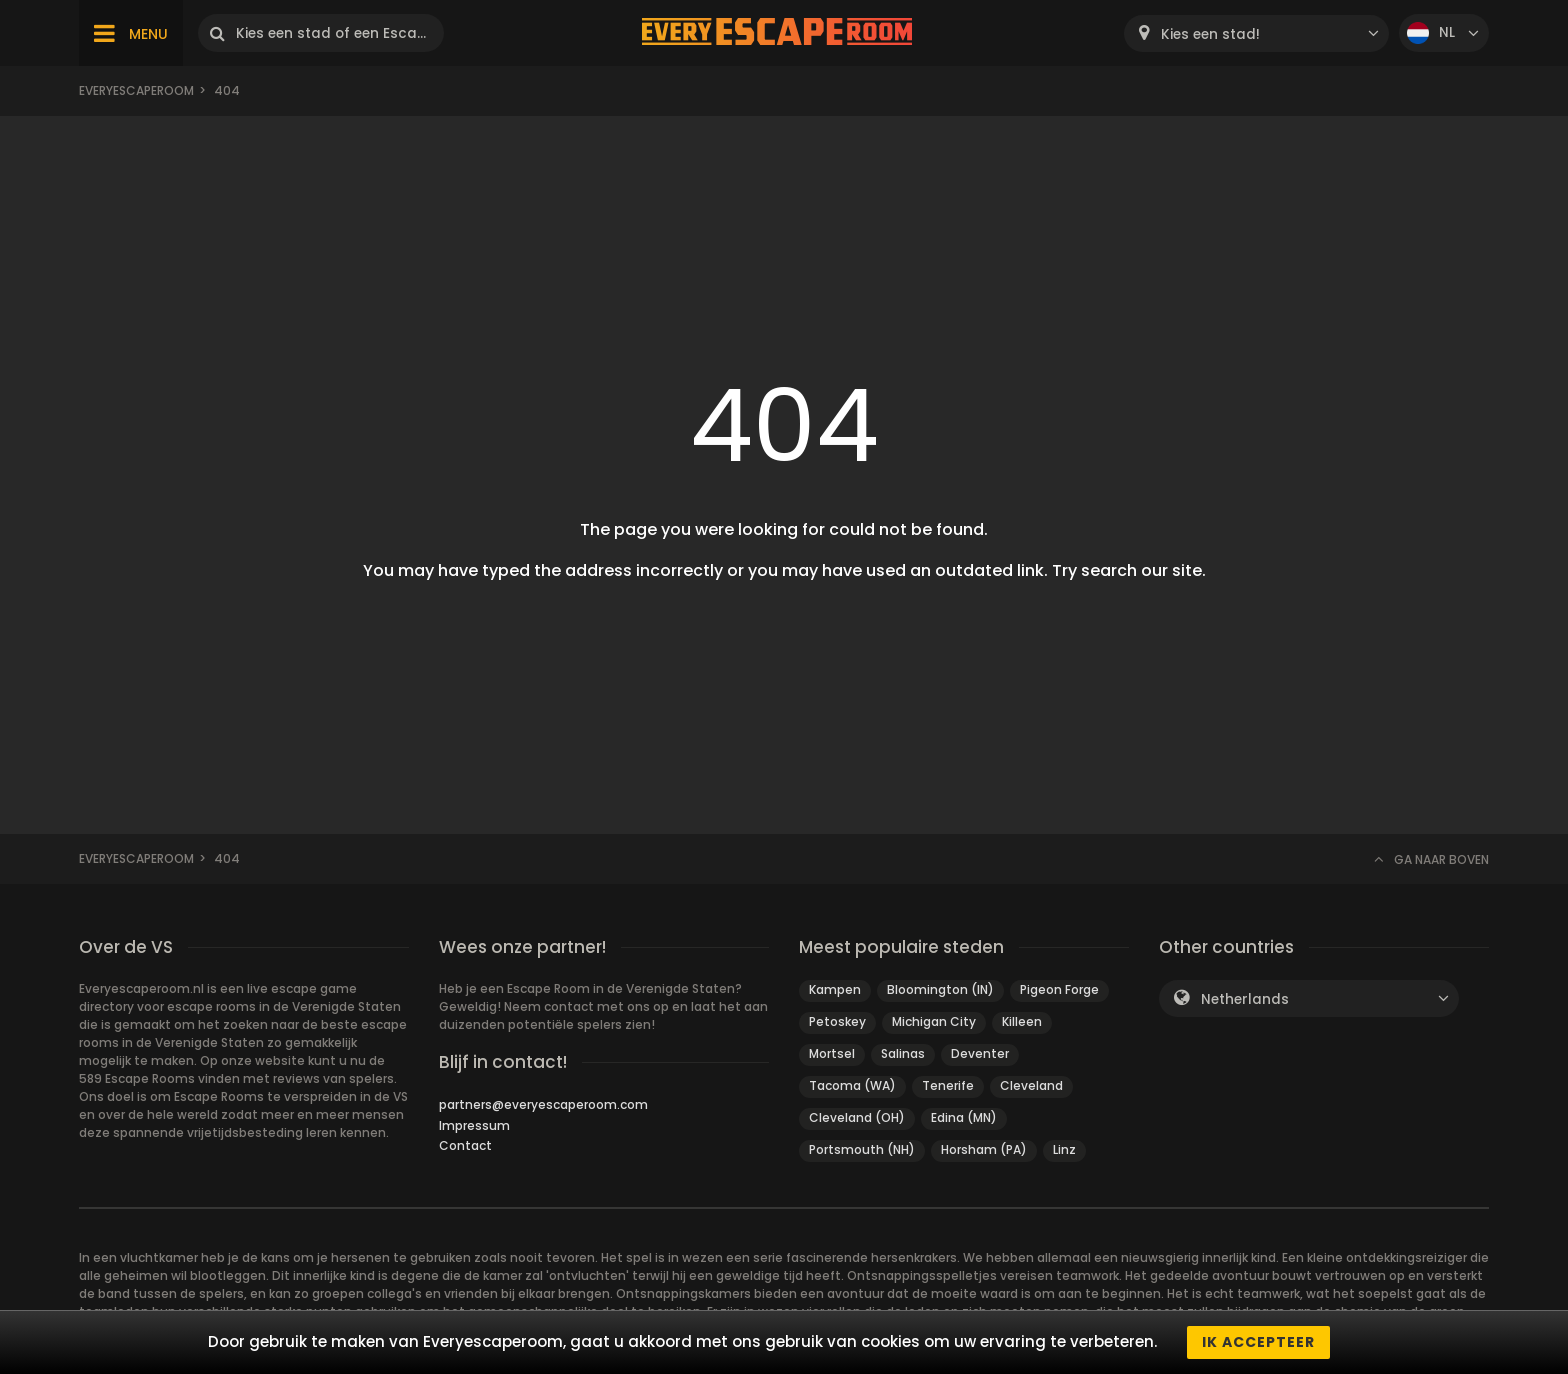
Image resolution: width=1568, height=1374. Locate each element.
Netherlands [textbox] (1245, 999)
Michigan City (934, 1021)
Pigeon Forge (1059, 989)
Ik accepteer (1258, 1342)
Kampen (835, 989)
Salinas (903, 1053)
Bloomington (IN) (940, 989)
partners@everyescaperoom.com (543, 1104)
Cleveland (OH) (857, 1117)
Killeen (1022, 1021)
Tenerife (948, 1085)
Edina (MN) (964, 1117)
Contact (465, 1145)
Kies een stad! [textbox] (1210, 34)
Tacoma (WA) (852, 1085)
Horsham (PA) (984, 1149)
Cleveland (1031, 1085)
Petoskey (837, 1021)
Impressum (474, 1125)
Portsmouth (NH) (862, 1149)
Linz (1064, 1149)
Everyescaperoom (136, 90)
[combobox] (1256, 33)
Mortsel (832, 1053)
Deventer (980, 1053)
